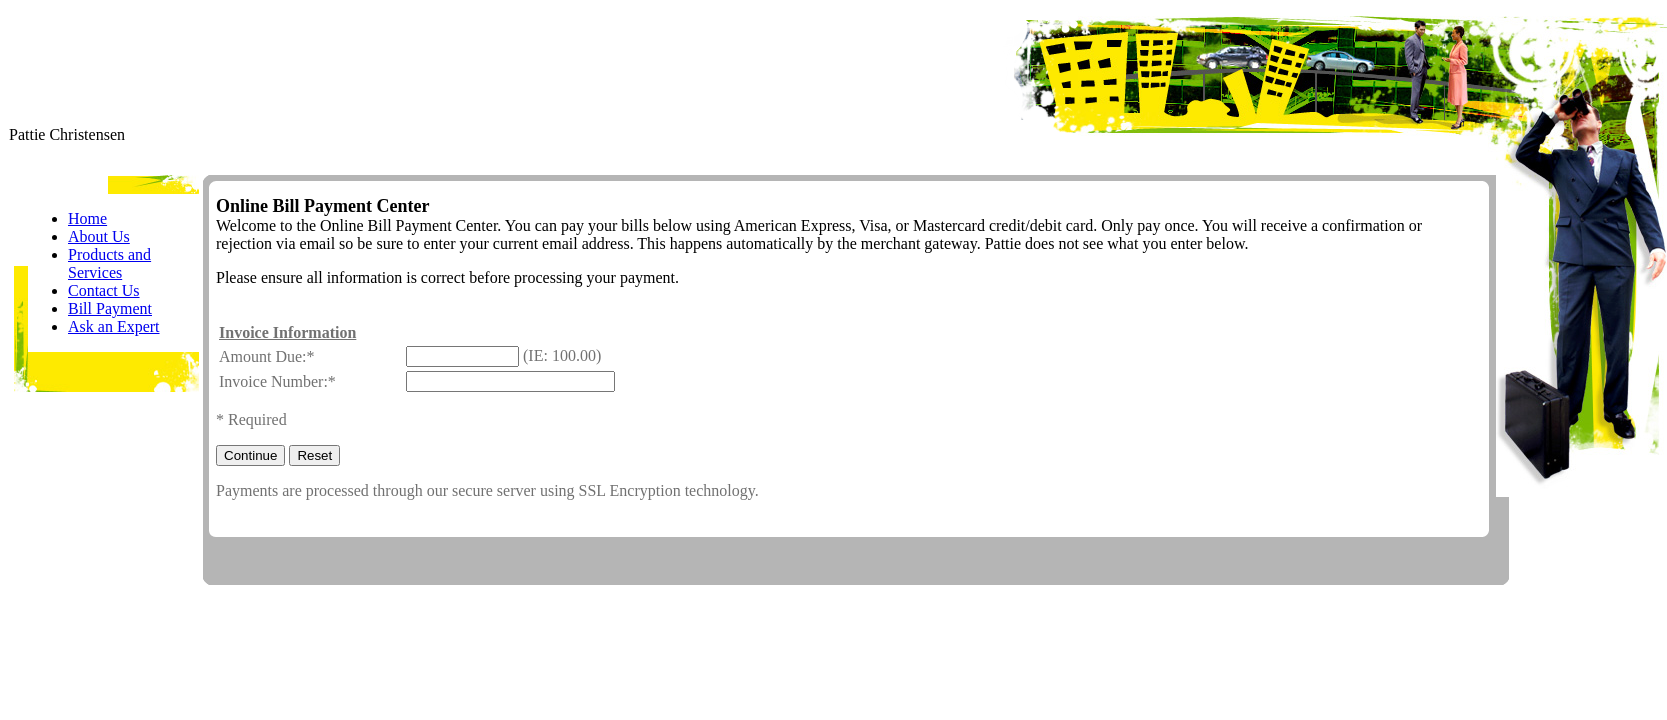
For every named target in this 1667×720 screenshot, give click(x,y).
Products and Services (109, 263)
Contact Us (104, 290)
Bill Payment (110, 308)
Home (87, 218)
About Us (99, 236)
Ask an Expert (114, 326)
